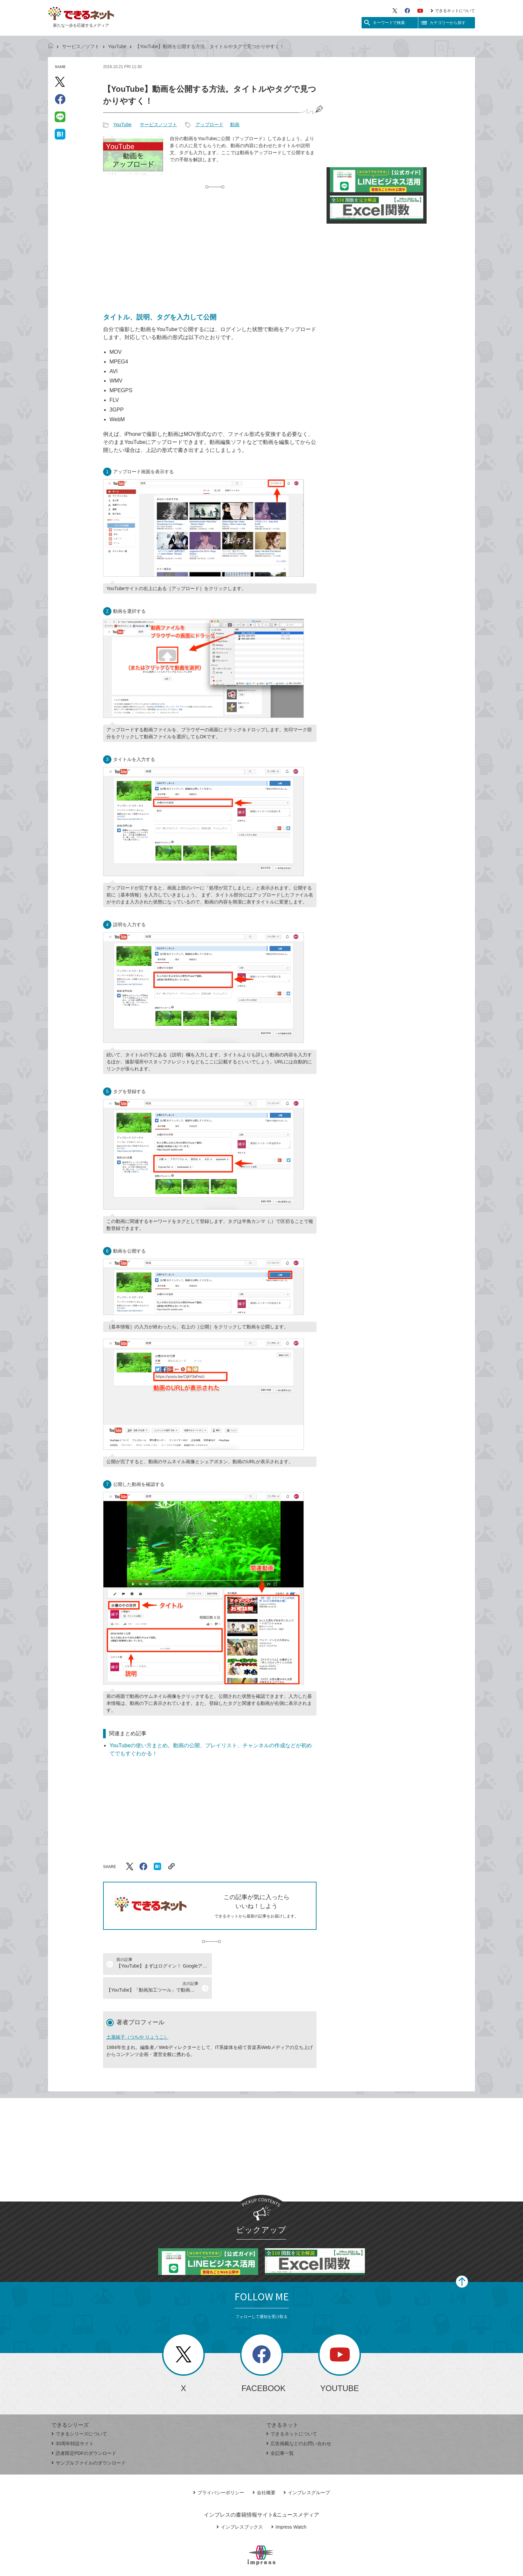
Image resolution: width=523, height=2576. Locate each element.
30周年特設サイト (72, 2419)
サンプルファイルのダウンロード (88, 2438)
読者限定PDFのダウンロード (83, 2429)
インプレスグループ (307, 2468)
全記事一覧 (280, 2429)
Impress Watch (289, 2503)
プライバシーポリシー (218, 2468)
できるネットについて (453, 10)
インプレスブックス (239, 2503)
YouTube (117, 46)
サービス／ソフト (80, 46)
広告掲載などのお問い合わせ (298, 2419)
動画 (234, 124)
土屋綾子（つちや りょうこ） (137, 2013)
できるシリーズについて (79, 2409)
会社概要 (264, 2468)
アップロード (209, 124)
